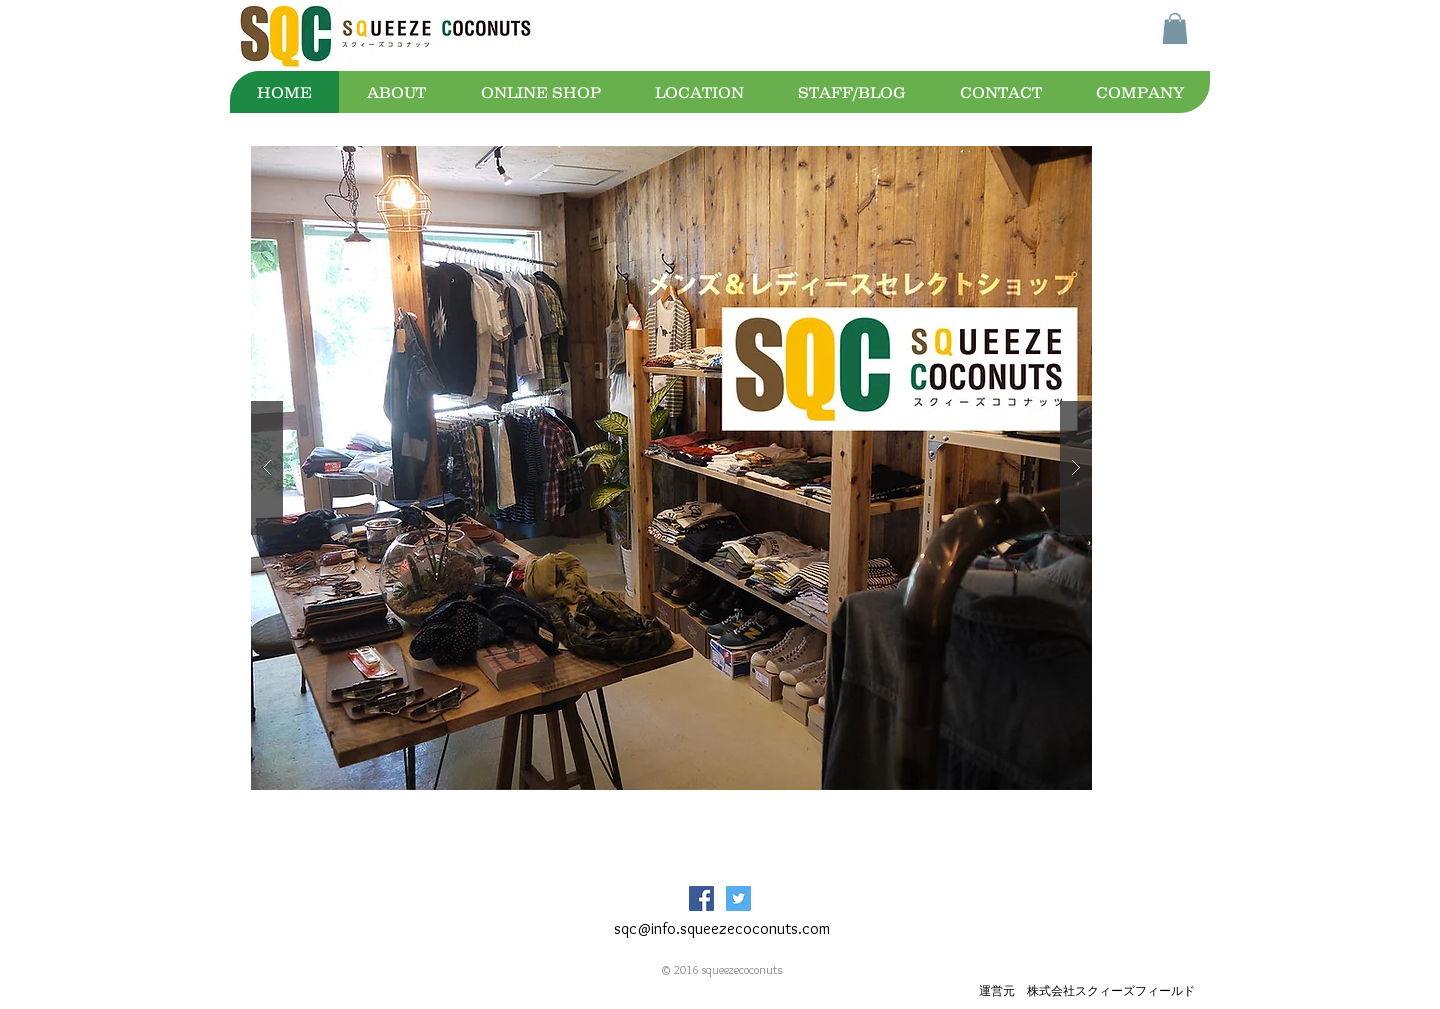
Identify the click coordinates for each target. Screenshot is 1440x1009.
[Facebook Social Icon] (701, 898)
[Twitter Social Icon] (738, 898)
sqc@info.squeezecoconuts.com (722, 928)
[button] (1175, 28)
